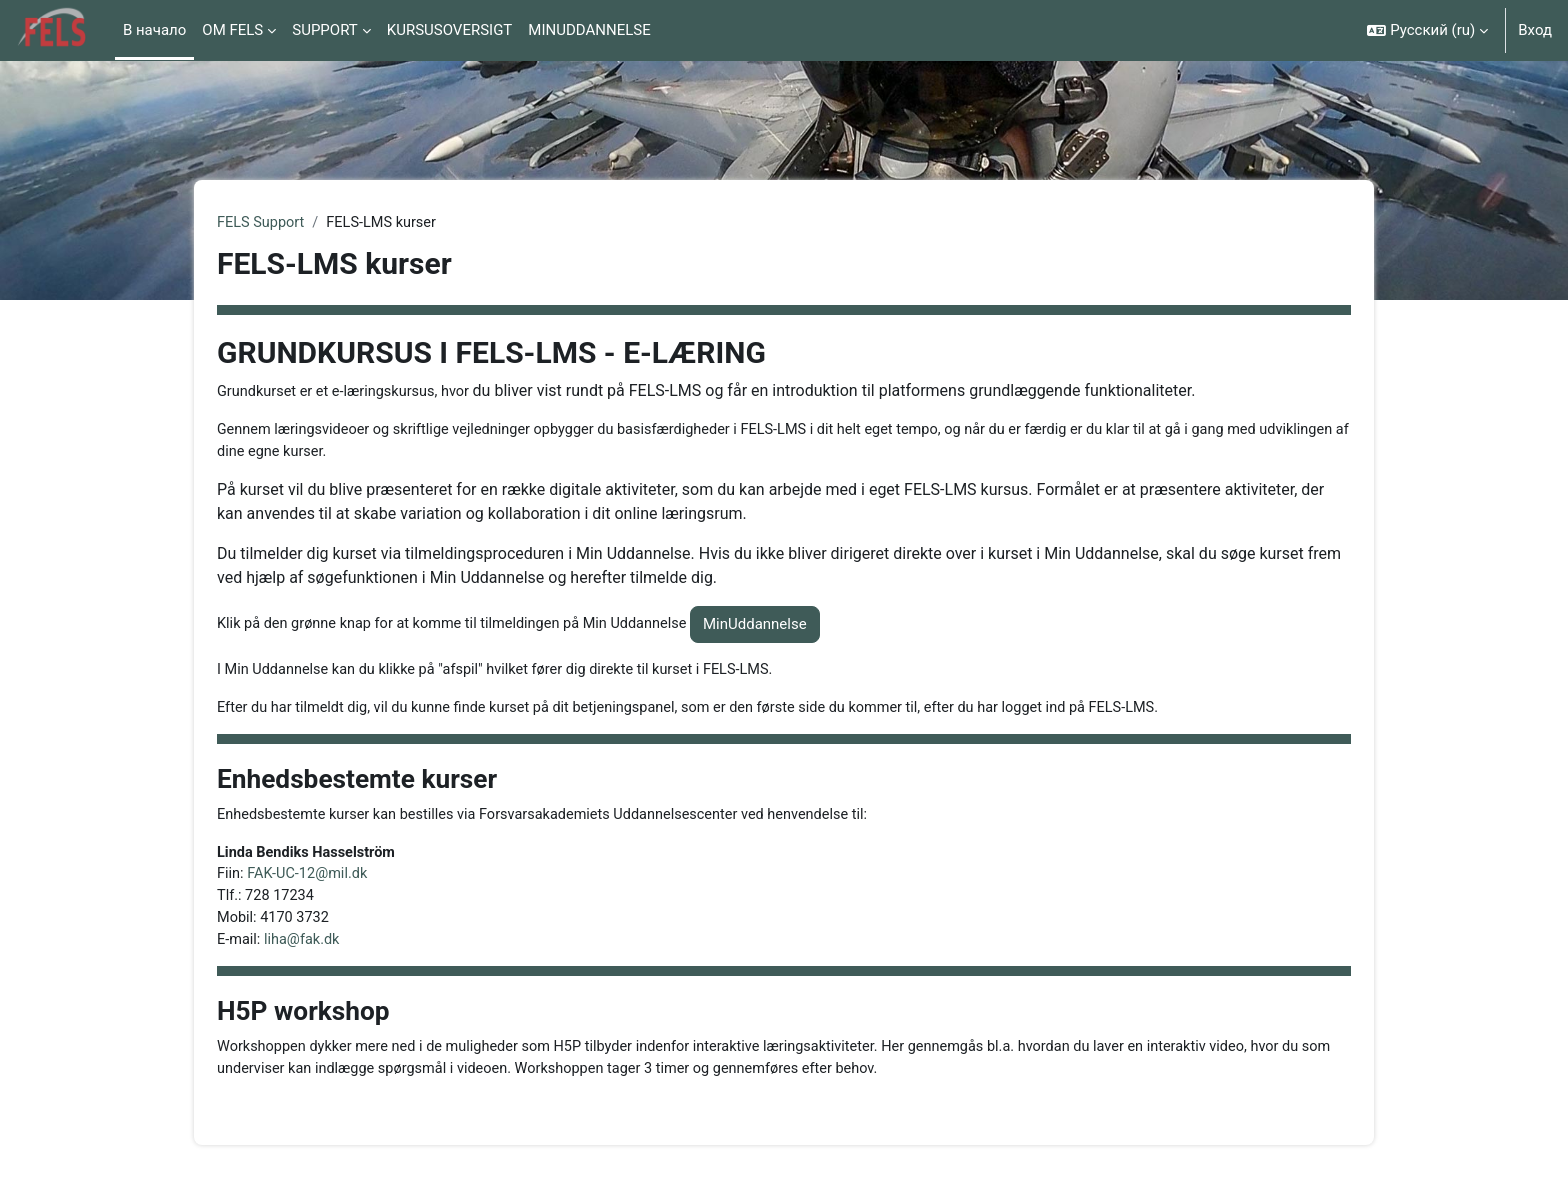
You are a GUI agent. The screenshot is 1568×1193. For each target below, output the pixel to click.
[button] (1427, 30)
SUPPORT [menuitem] (325, 30)
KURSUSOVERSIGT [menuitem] (450, 30)
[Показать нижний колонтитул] (1518, 1143)
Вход (1535, 30)
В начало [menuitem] (154, 30)
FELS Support (262, 223)
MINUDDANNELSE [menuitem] (589, 30)
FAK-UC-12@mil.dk (310, 880)
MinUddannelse (772, 627)
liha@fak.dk (305, 947)
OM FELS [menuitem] (232, 30)
